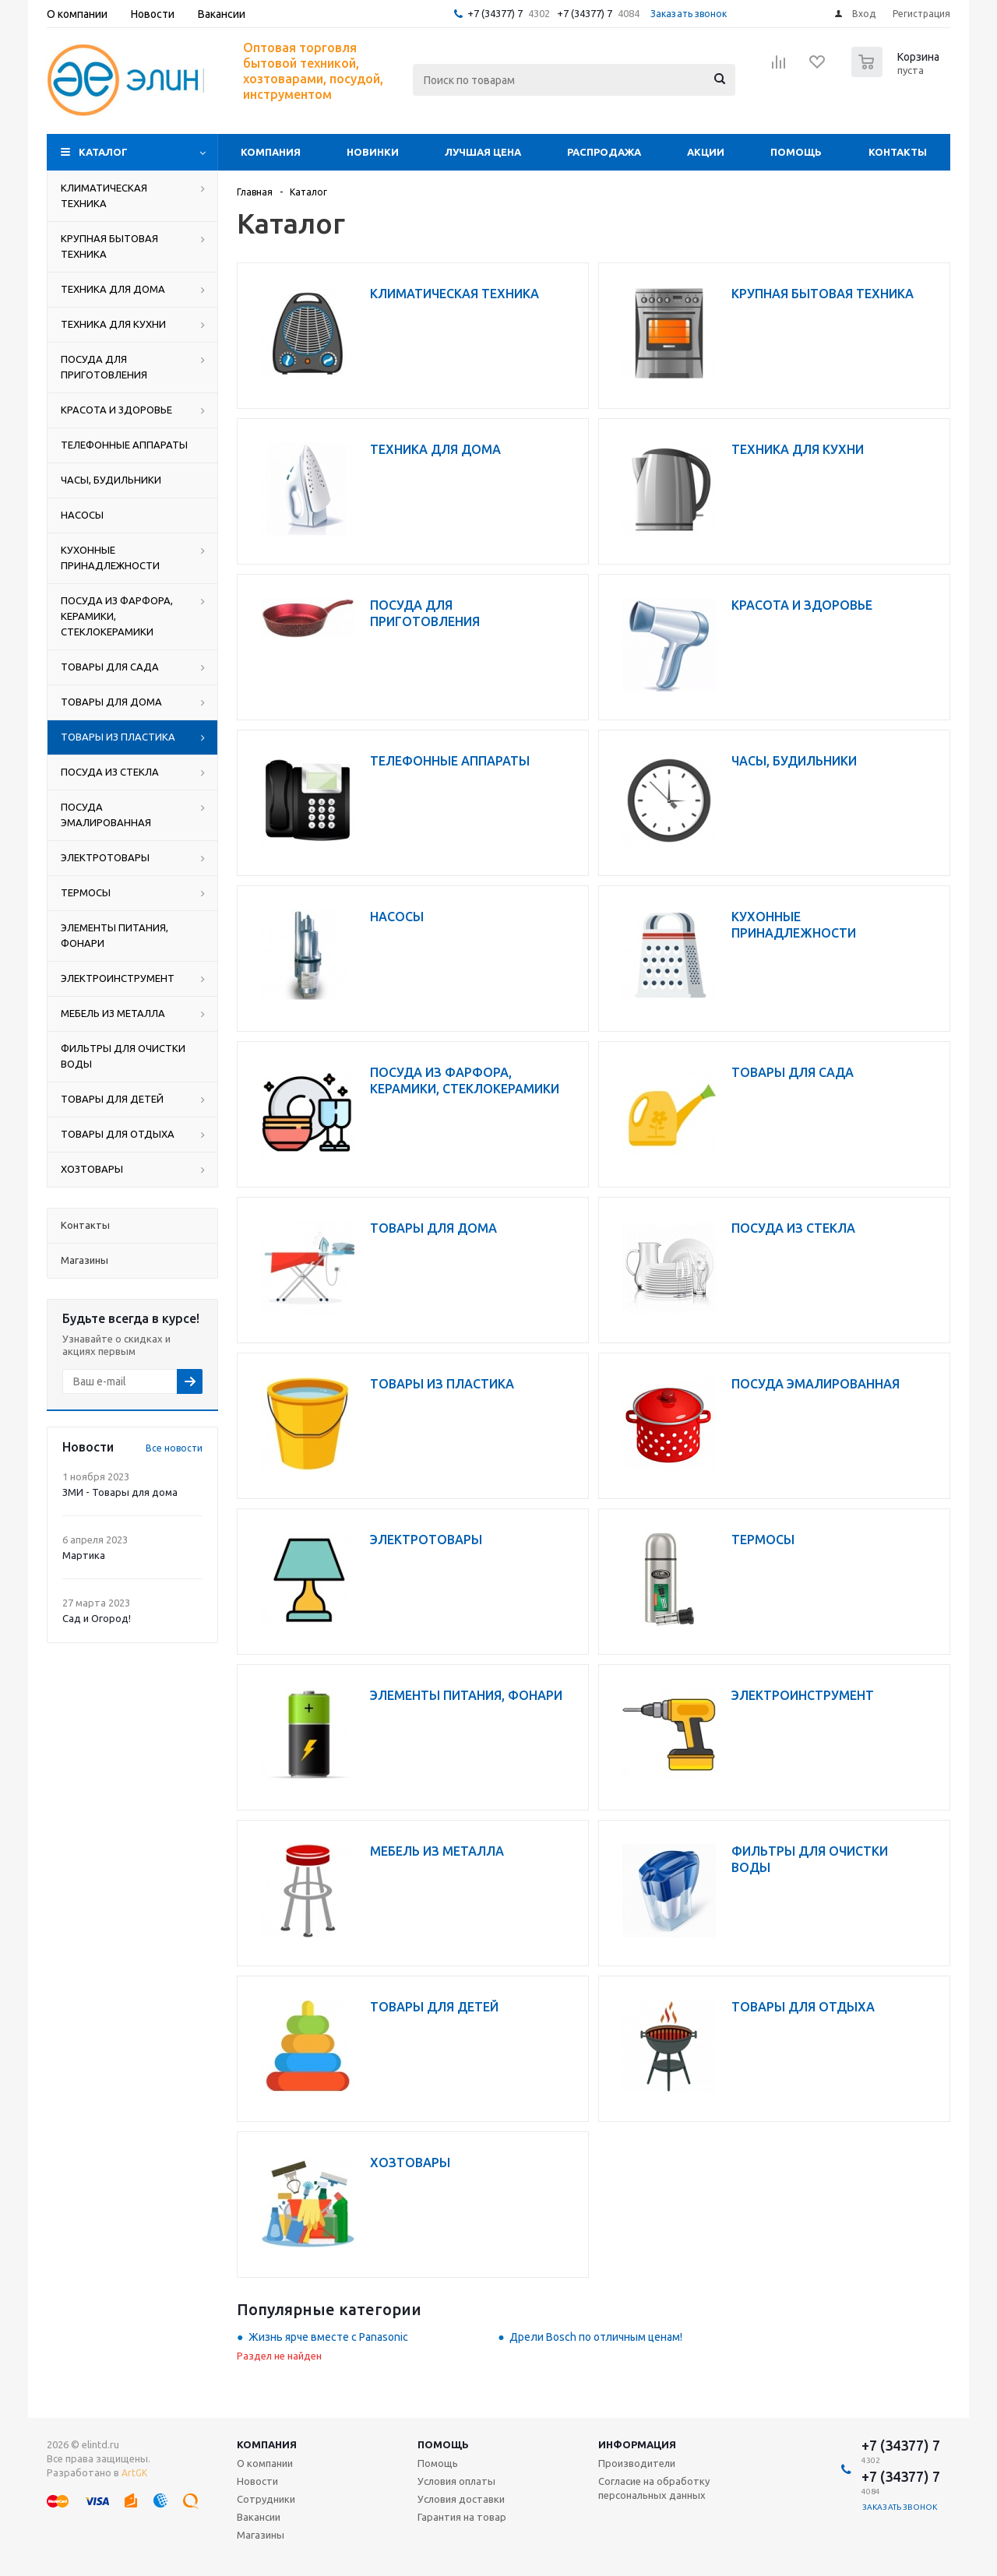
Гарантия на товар (461, 2516)
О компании (265, 2463)
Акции (705, 151)
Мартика (83, 1555)
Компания (271, 151)
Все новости (174, 1448)
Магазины (260, 2534)
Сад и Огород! (96, 1618)
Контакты (897, 151)
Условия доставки (461, 2498)
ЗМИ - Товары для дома (120, 1492)
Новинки (373, 151)
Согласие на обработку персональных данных (654, 2488)
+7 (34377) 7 (495, 13)
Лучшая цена (483, 151)
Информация (637, 2444)
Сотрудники (266, 2498)
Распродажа (604, 151)
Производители (636, 2463)
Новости (257, 2481)
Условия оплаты (456, 2481)
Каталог (103, 151)
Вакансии (258, 2516)
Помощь (796, 151)
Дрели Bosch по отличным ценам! (595, 2337)
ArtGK (134, 2473)
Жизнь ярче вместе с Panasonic (328, 2337)
